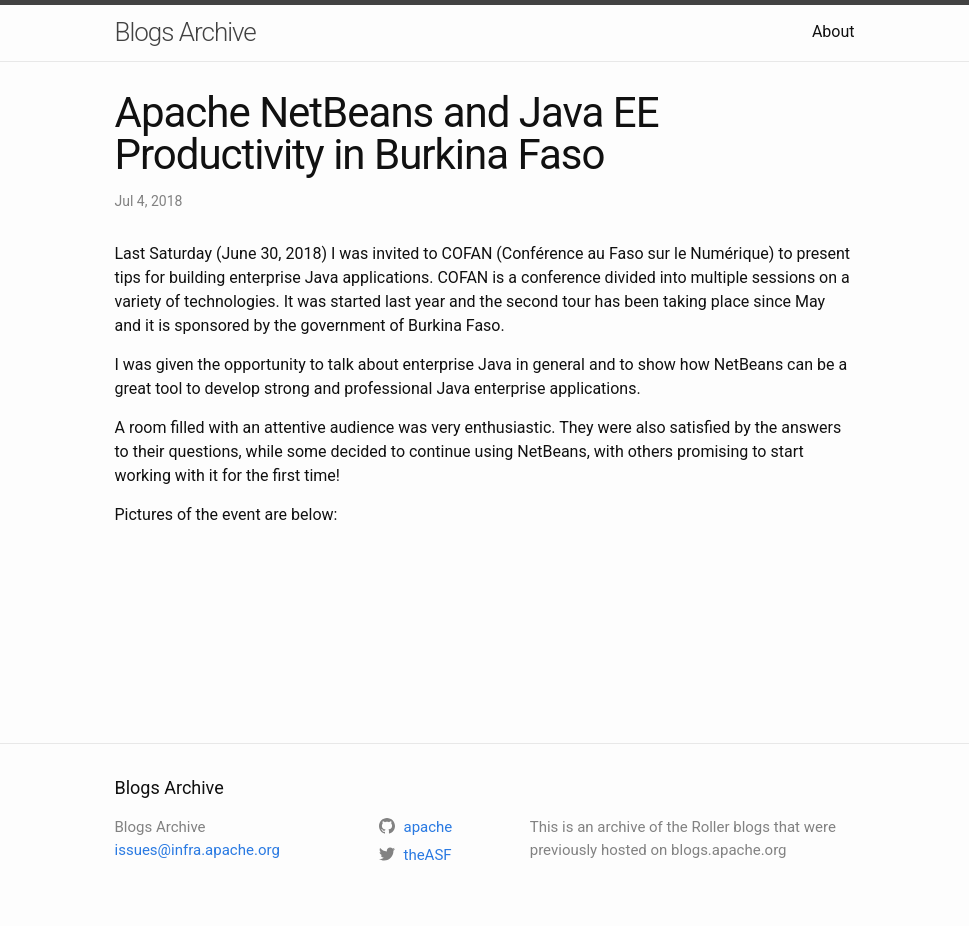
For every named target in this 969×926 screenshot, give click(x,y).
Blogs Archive (185, 32)
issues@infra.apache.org (197, 850)
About (833, 31)
